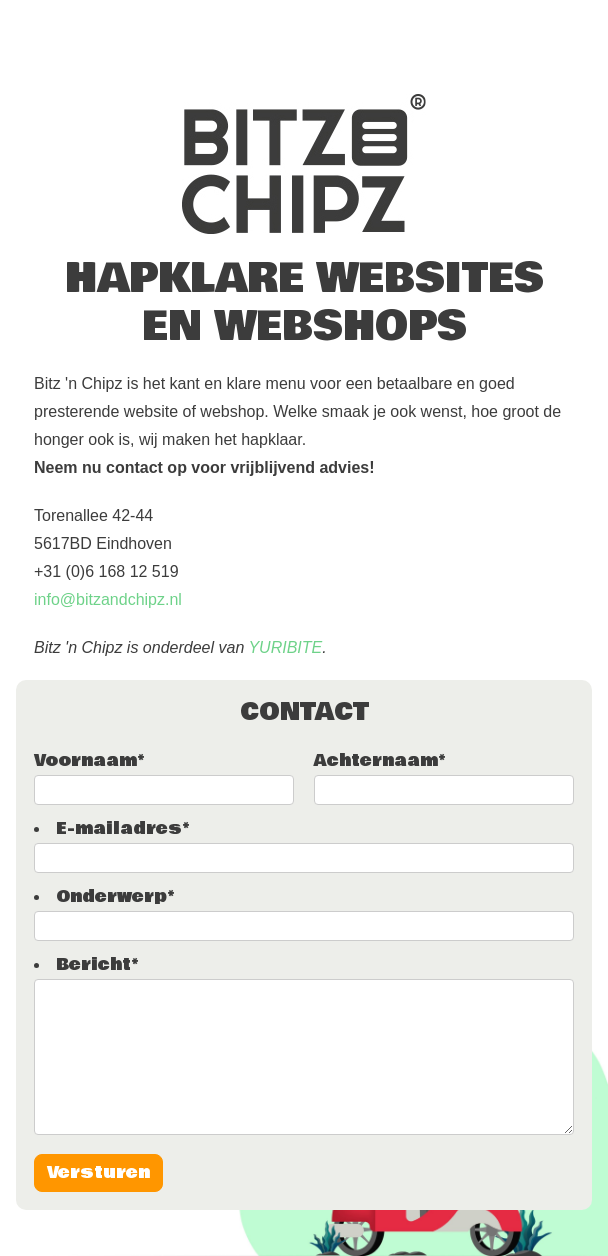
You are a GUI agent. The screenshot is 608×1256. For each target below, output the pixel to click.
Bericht (97, 964)
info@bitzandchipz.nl (108, 599)
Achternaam (379, 760)
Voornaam (89, 760)
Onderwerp (115, 896)
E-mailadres (122, 828)
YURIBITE (285, 647)
